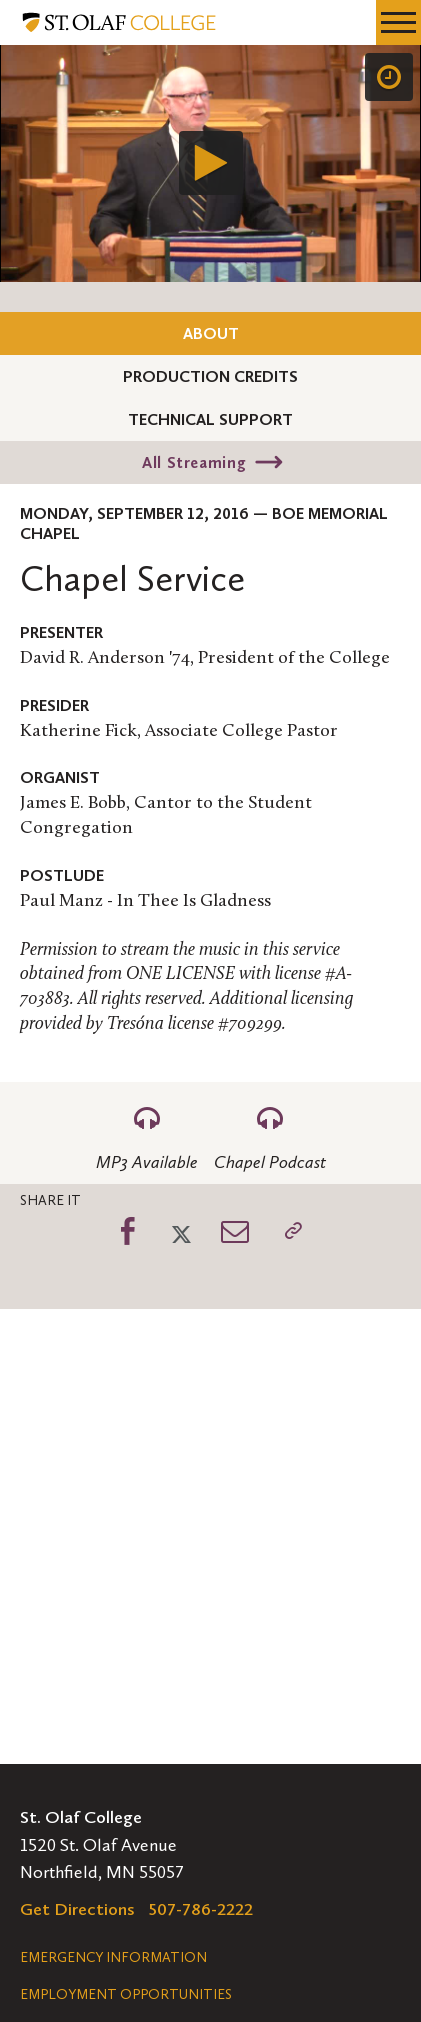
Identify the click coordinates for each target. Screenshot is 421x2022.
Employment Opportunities (126, 1994)
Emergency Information (113, 1957)
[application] (210, 163)
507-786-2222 (201, 1909)
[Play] (211, 163)
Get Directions (77, 1909)
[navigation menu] (398, 22)
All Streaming (194, 462)
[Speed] (389, 77)
